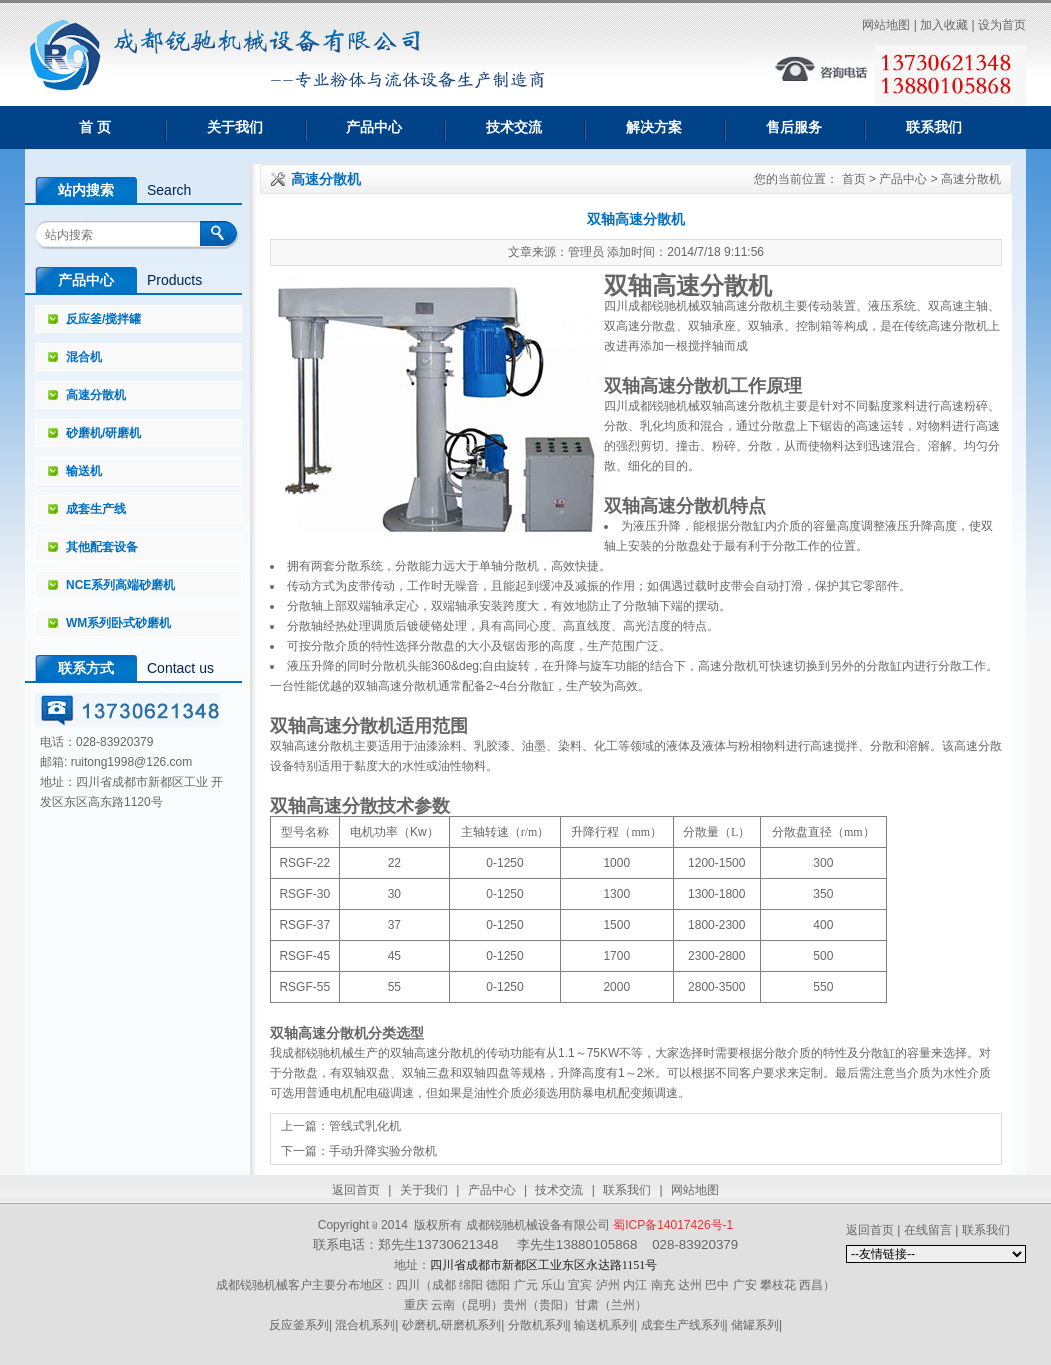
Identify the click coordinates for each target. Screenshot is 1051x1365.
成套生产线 (96, 509)
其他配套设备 (102, 547)
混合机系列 (365, 1325)
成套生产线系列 (683, 1325)
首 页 (95, 127)
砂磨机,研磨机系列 (451, 1325)
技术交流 (514, 127)
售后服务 (794, 127)
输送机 (84, 471)
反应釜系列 (299, 1325)
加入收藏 (944, 25)
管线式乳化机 (365, 1126)
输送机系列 (604, 1325)
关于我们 (235, 127)
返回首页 (356, 1190)
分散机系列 (538, 1325)
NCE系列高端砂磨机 (120, 585)
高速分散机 (96, 395)
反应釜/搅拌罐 (103, 319)
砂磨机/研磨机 (103, 433)
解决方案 (654, 127)
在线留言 (928, 1230)
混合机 (84, 357)
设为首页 (1002, 25)
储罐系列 (755, 1325)
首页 (854, 179)
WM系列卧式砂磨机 (118, 623)
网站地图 (886, 25)
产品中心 (374, 127)
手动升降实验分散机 (383, 1151)
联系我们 (934, 127)
